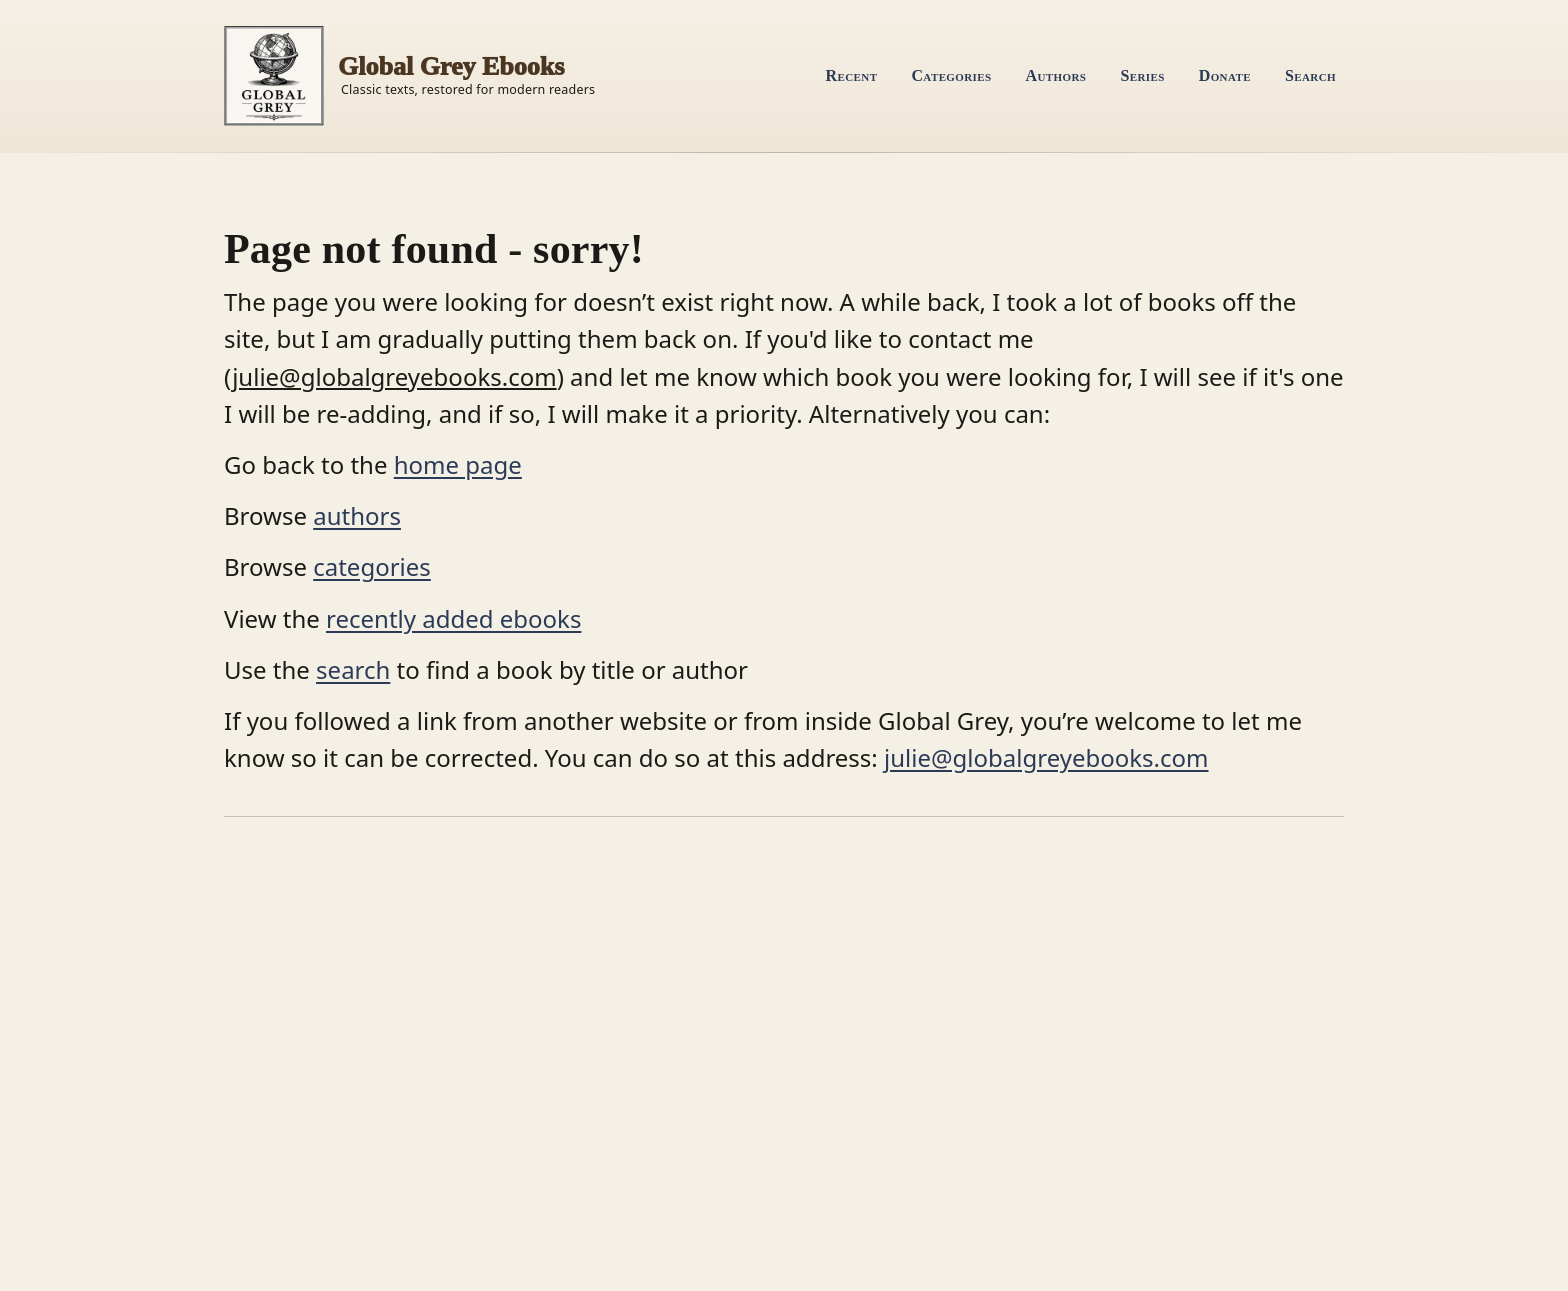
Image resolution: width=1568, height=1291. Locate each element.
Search (1310, 75)
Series (1142, 75)
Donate (1225, 75)
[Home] (409, 76)
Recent (852, 75)
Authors (1056, 75)
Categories (951, 75)
